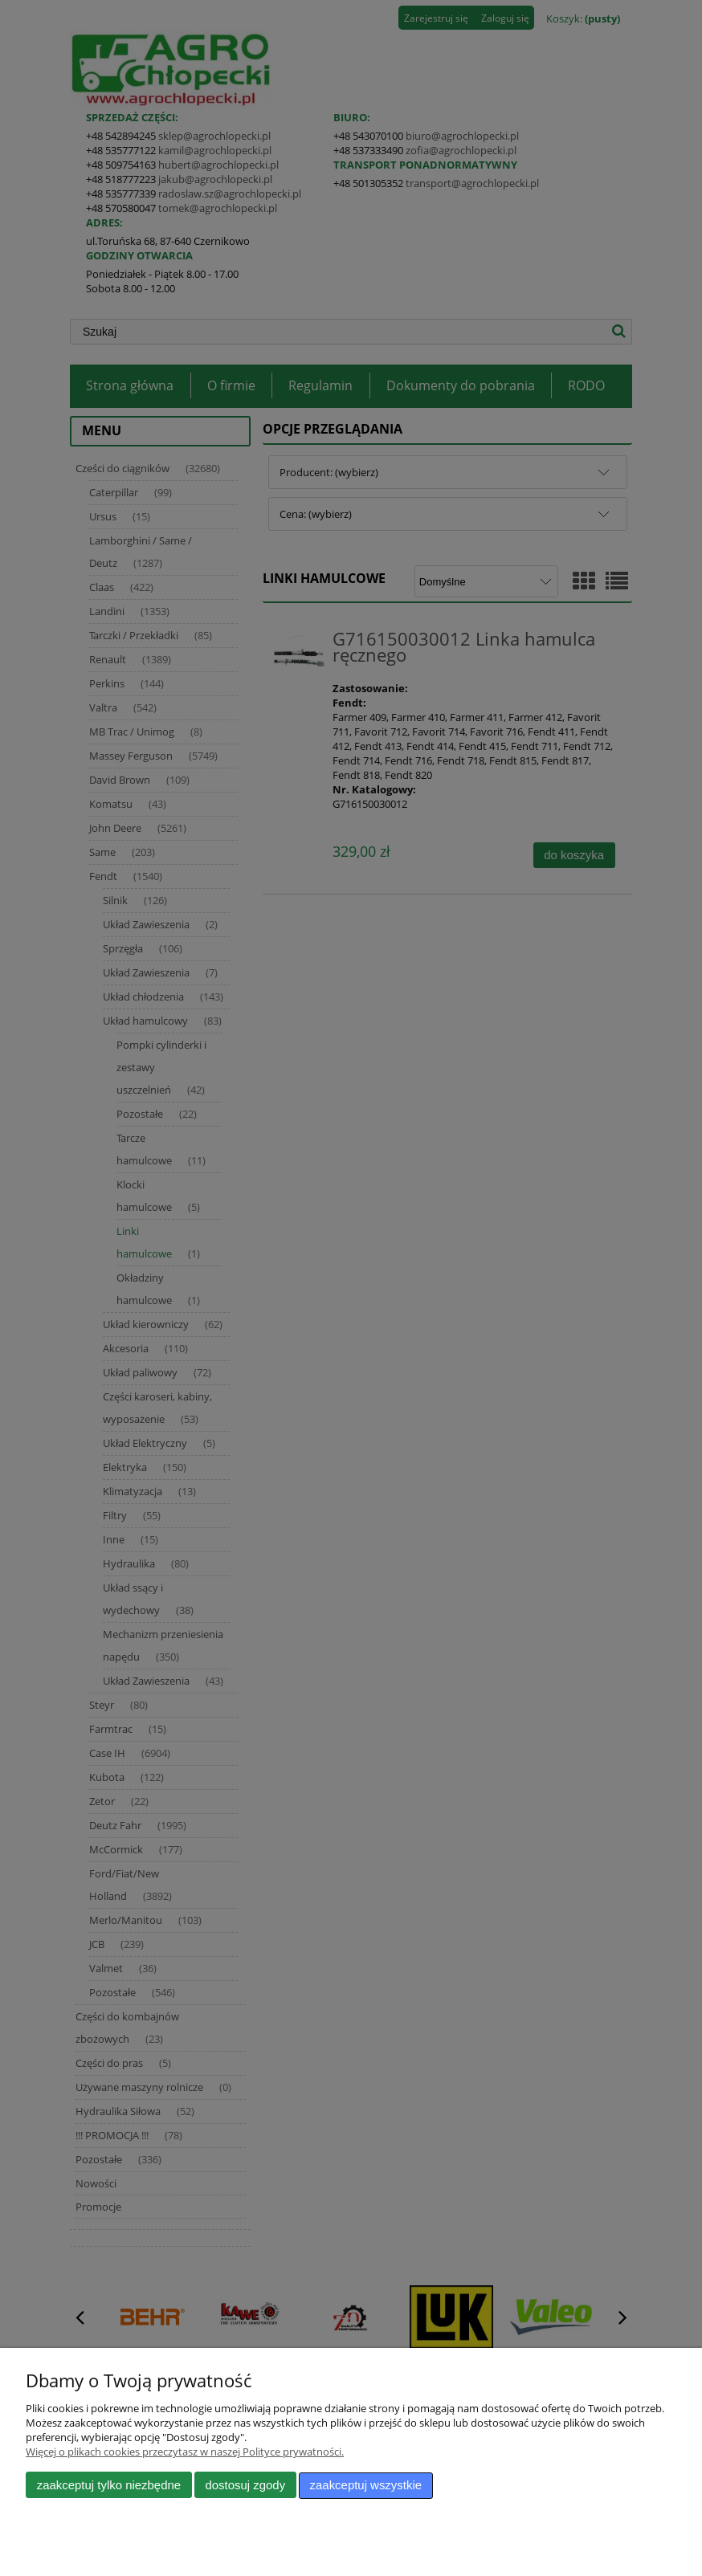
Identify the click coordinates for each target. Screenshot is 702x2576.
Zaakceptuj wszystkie (366, 2485)
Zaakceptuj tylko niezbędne (109, 2485)
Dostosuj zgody (245, 2485)
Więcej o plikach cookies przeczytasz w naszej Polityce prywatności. (185, 2452)
